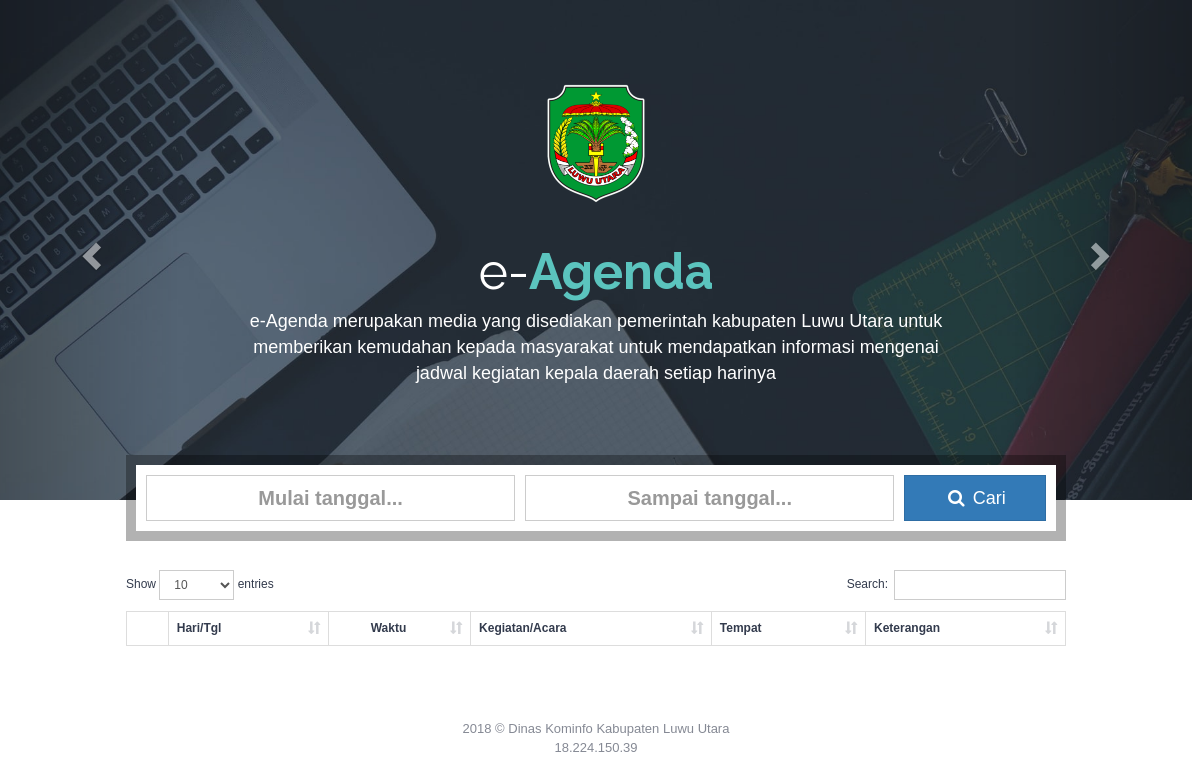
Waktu (389, 628)
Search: (956, 585)
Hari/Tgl (199, 628)
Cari (975, 498)
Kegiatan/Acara (522, 628)
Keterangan (907, 628)
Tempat (741, 628)
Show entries (200, 585)
